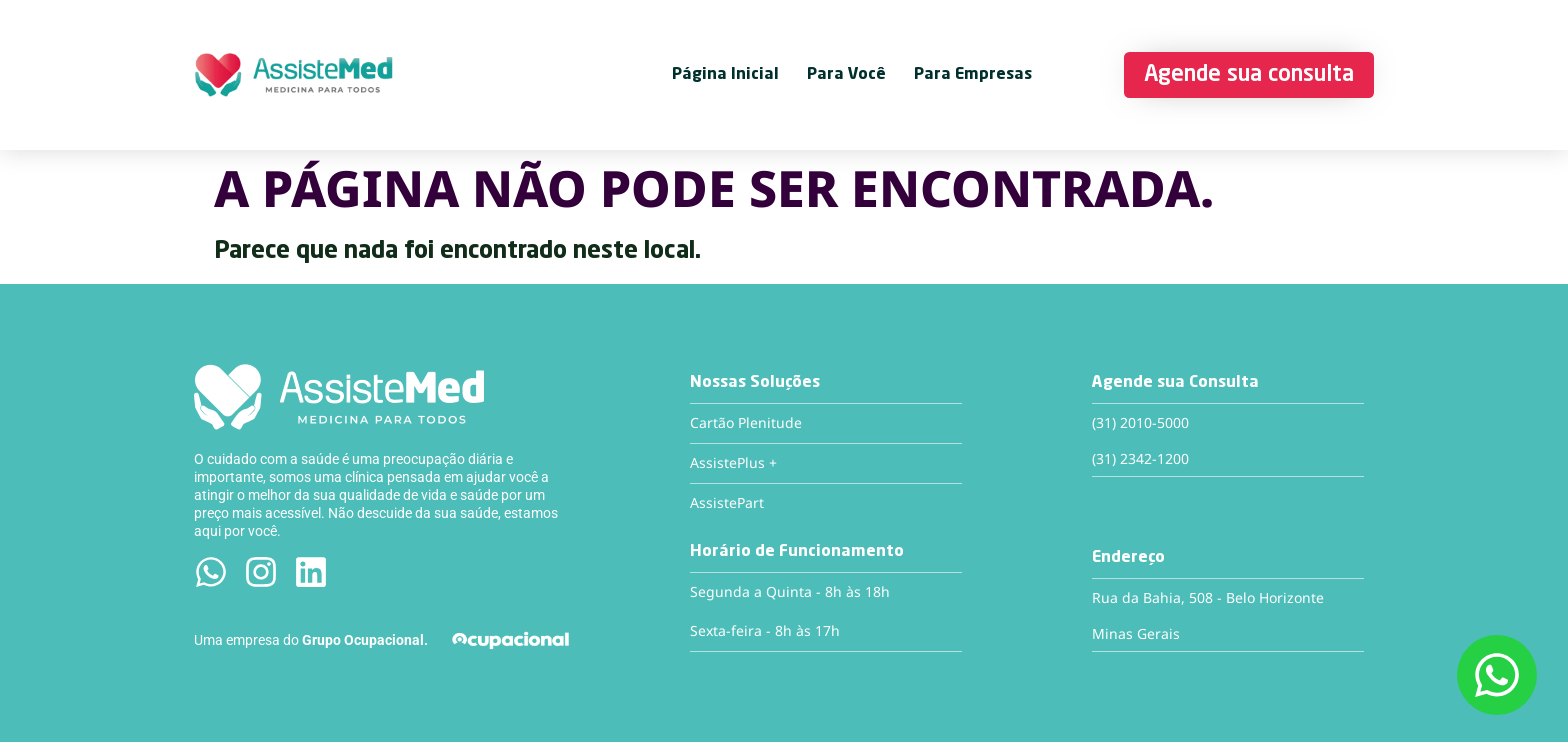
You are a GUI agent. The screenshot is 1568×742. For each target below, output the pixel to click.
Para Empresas (973, 75)
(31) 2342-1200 (1140, 458)
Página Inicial (725, 75)
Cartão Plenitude (746, 422)
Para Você (846, 75)
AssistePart (727, 502)
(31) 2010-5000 (1140, 422)
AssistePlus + (733, 462)
